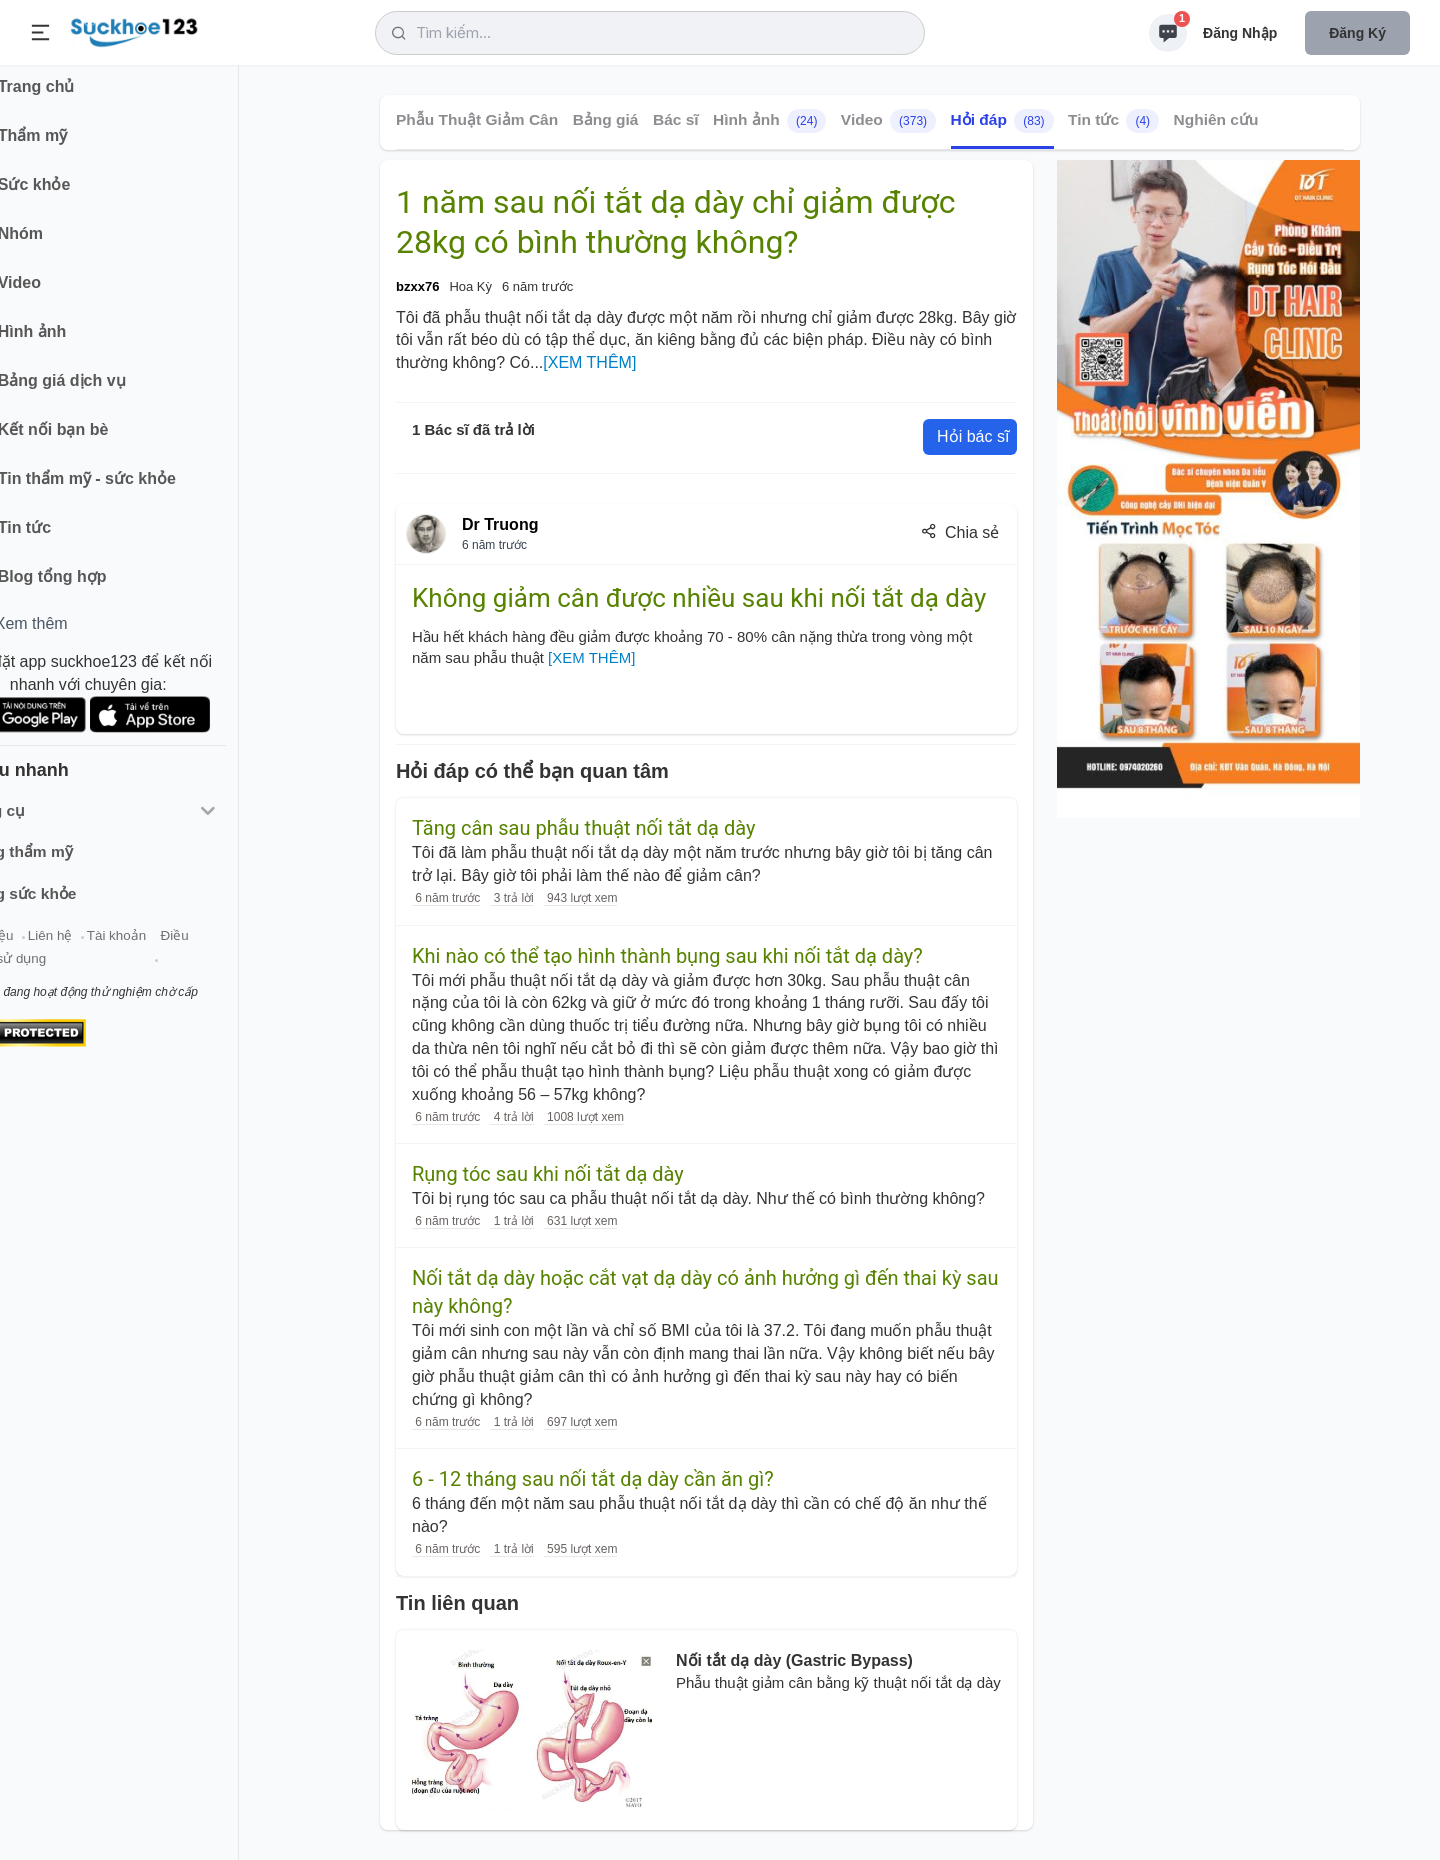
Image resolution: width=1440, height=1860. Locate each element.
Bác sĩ (676, 119)
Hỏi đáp (1002, 121)
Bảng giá (606, 119)
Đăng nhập (1240, 33)
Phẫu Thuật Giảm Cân (477, 119)
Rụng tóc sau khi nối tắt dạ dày (548, 1174)
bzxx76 (417, 286)
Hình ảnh (769, 121)
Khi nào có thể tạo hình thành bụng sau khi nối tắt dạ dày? (667, 956)
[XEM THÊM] (589, 362)
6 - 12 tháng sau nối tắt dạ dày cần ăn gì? (593, 1479)
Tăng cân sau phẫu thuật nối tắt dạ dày (583, 828)
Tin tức (1113, 121)
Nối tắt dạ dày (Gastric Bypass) (794, 1660)
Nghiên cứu (1216, 119)
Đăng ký (1357, 33)
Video (888, 121)
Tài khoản (177, 948)
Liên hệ (111, 948)
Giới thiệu (46, 948)
